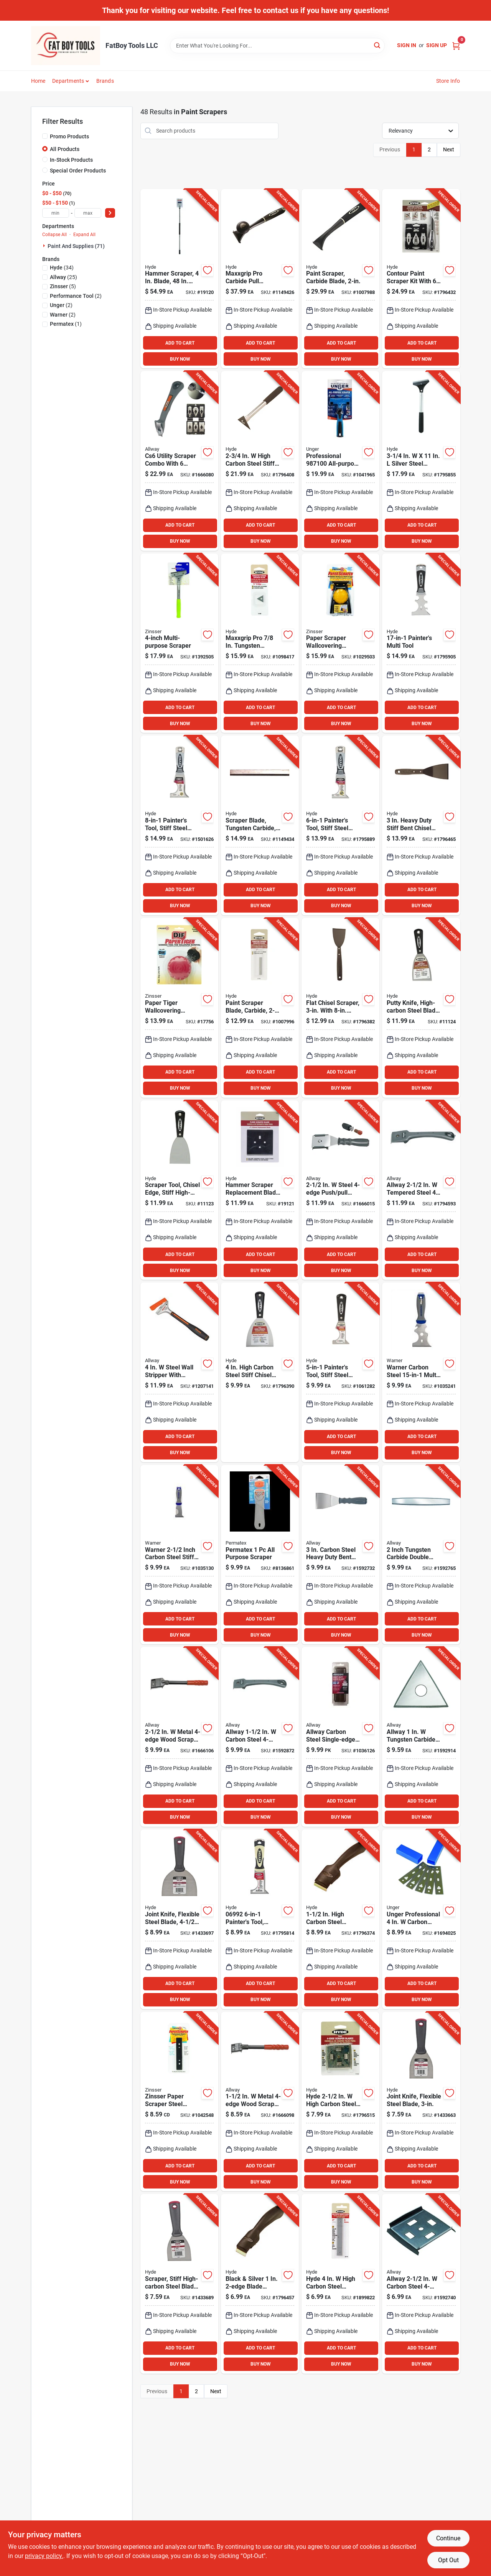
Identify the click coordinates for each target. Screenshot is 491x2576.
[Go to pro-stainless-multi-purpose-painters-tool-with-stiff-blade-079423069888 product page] (179, 825)
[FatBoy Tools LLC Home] (65, 45)
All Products (64, 149)
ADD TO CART (179, 343)
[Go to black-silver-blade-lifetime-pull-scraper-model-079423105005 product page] (260, 2284)
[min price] (55, 213)
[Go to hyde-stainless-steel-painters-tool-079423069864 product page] (340, 825)
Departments (68, 81)
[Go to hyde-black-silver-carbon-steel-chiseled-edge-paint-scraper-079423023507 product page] (421, 1008)
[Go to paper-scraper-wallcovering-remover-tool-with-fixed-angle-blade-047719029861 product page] (340, 643)
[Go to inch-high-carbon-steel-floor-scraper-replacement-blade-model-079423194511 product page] (260, 1190)
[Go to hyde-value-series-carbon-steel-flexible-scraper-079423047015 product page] (179, 1919)
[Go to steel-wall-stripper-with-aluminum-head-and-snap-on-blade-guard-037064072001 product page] (179, 1372)
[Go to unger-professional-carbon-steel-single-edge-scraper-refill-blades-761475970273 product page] (421, 1919)
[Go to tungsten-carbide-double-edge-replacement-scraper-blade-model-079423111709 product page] (260, 1008)
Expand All (84, 234)
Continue (448, 2538)
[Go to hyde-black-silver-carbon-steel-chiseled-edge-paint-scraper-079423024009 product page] (179, 1190)
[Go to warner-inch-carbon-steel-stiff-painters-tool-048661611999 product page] (179, 1555)
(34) (62, 267)
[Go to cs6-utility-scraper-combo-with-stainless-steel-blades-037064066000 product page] (179, 461)
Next (448, 149)
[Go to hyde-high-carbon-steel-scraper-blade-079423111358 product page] (340, 2102)
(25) (63, 277)
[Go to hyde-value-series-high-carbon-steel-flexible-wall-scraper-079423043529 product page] (421, 2102)
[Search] (377, 45)
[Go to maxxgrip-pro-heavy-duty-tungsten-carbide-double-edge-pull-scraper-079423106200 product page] (260, 279)
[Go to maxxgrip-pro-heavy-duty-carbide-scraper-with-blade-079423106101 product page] (340, 279)
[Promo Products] (45, 136)
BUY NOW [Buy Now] (180, 359)
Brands (105, 81)
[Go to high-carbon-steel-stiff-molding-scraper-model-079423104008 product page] (260, 461)
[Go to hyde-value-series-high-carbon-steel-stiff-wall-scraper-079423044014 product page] (179, 2284)
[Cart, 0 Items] (456, 45)
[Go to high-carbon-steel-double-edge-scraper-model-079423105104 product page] (340, 1919)
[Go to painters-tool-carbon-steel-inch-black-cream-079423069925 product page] (260, 1919)
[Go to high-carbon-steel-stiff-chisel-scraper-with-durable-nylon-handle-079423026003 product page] (260, 1372)
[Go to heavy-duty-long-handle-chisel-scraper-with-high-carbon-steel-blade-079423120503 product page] (340, 1008)
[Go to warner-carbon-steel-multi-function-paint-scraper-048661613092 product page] (421, 1372)
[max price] (87, 213)
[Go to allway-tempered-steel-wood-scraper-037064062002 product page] (421, 1190)
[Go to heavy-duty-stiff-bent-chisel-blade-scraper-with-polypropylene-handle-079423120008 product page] (421, 825)
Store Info (448, 81)
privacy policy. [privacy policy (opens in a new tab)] (44, 2556)
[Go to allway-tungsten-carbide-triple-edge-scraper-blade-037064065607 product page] (421, 1737)
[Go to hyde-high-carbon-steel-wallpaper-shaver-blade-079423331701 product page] (340, 2284)
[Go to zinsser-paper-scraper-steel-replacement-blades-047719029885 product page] (179, 2102)
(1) (66, 324)
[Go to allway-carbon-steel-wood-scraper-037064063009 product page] (260, 1737)
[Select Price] (110, 213)
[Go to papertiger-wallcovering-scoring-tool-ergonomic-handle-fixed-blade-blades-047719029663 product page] (179, 1008)
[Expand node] (44, 245)
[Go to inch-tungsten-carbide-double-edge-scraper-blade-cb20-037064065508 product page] (421, 1555)
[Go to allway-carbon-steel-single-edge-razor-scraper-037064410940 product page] (340, 1737)
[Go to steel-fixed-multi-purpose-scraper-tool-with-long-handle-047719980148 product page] (179, 643)
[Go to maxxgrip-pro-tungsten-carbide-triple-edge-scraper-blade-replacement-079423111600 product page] (260, 643)
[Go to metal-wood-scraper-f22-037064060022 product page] (260, 2102)
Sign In (406, 45)
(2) (76, 296)
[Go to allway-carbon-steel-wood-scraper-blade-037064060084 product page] (421, 2284)
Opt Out (448, 2560)
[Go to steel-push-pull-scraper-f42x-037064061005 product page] (340, 1190)
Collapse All (54, 234)
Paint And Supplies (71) (76, 246)
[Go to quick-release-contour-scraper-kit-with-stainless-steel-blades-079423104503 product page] (421, 279)
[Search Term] (277, 45)
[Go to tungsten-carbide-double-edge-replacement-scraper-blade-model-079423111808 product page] (260, 825)
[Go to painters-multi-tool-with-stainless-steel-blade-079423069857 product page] (421, 643)
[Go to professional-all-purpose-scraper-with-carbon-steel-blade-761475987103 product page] (340, 461)
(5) (63, 286)
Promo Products (69, 136)
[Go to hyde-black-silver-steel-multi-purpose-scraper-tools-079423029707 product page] (340, 1372)
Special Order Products (78, 170)
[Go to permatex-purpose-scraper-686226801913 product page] (260, 1555)
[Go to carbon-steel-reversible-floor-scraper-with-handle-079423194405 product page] (179, 279)
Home (38, 81)
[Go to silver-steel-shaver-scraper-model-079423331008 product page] (421, 461)
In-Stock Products (71, 160)
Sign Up (436, 45)
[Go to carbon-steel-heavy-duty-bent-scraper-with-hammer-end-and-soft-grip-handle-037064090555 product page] (340, 1555)
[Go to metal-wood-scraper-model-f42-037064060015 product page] (179, 1737)
